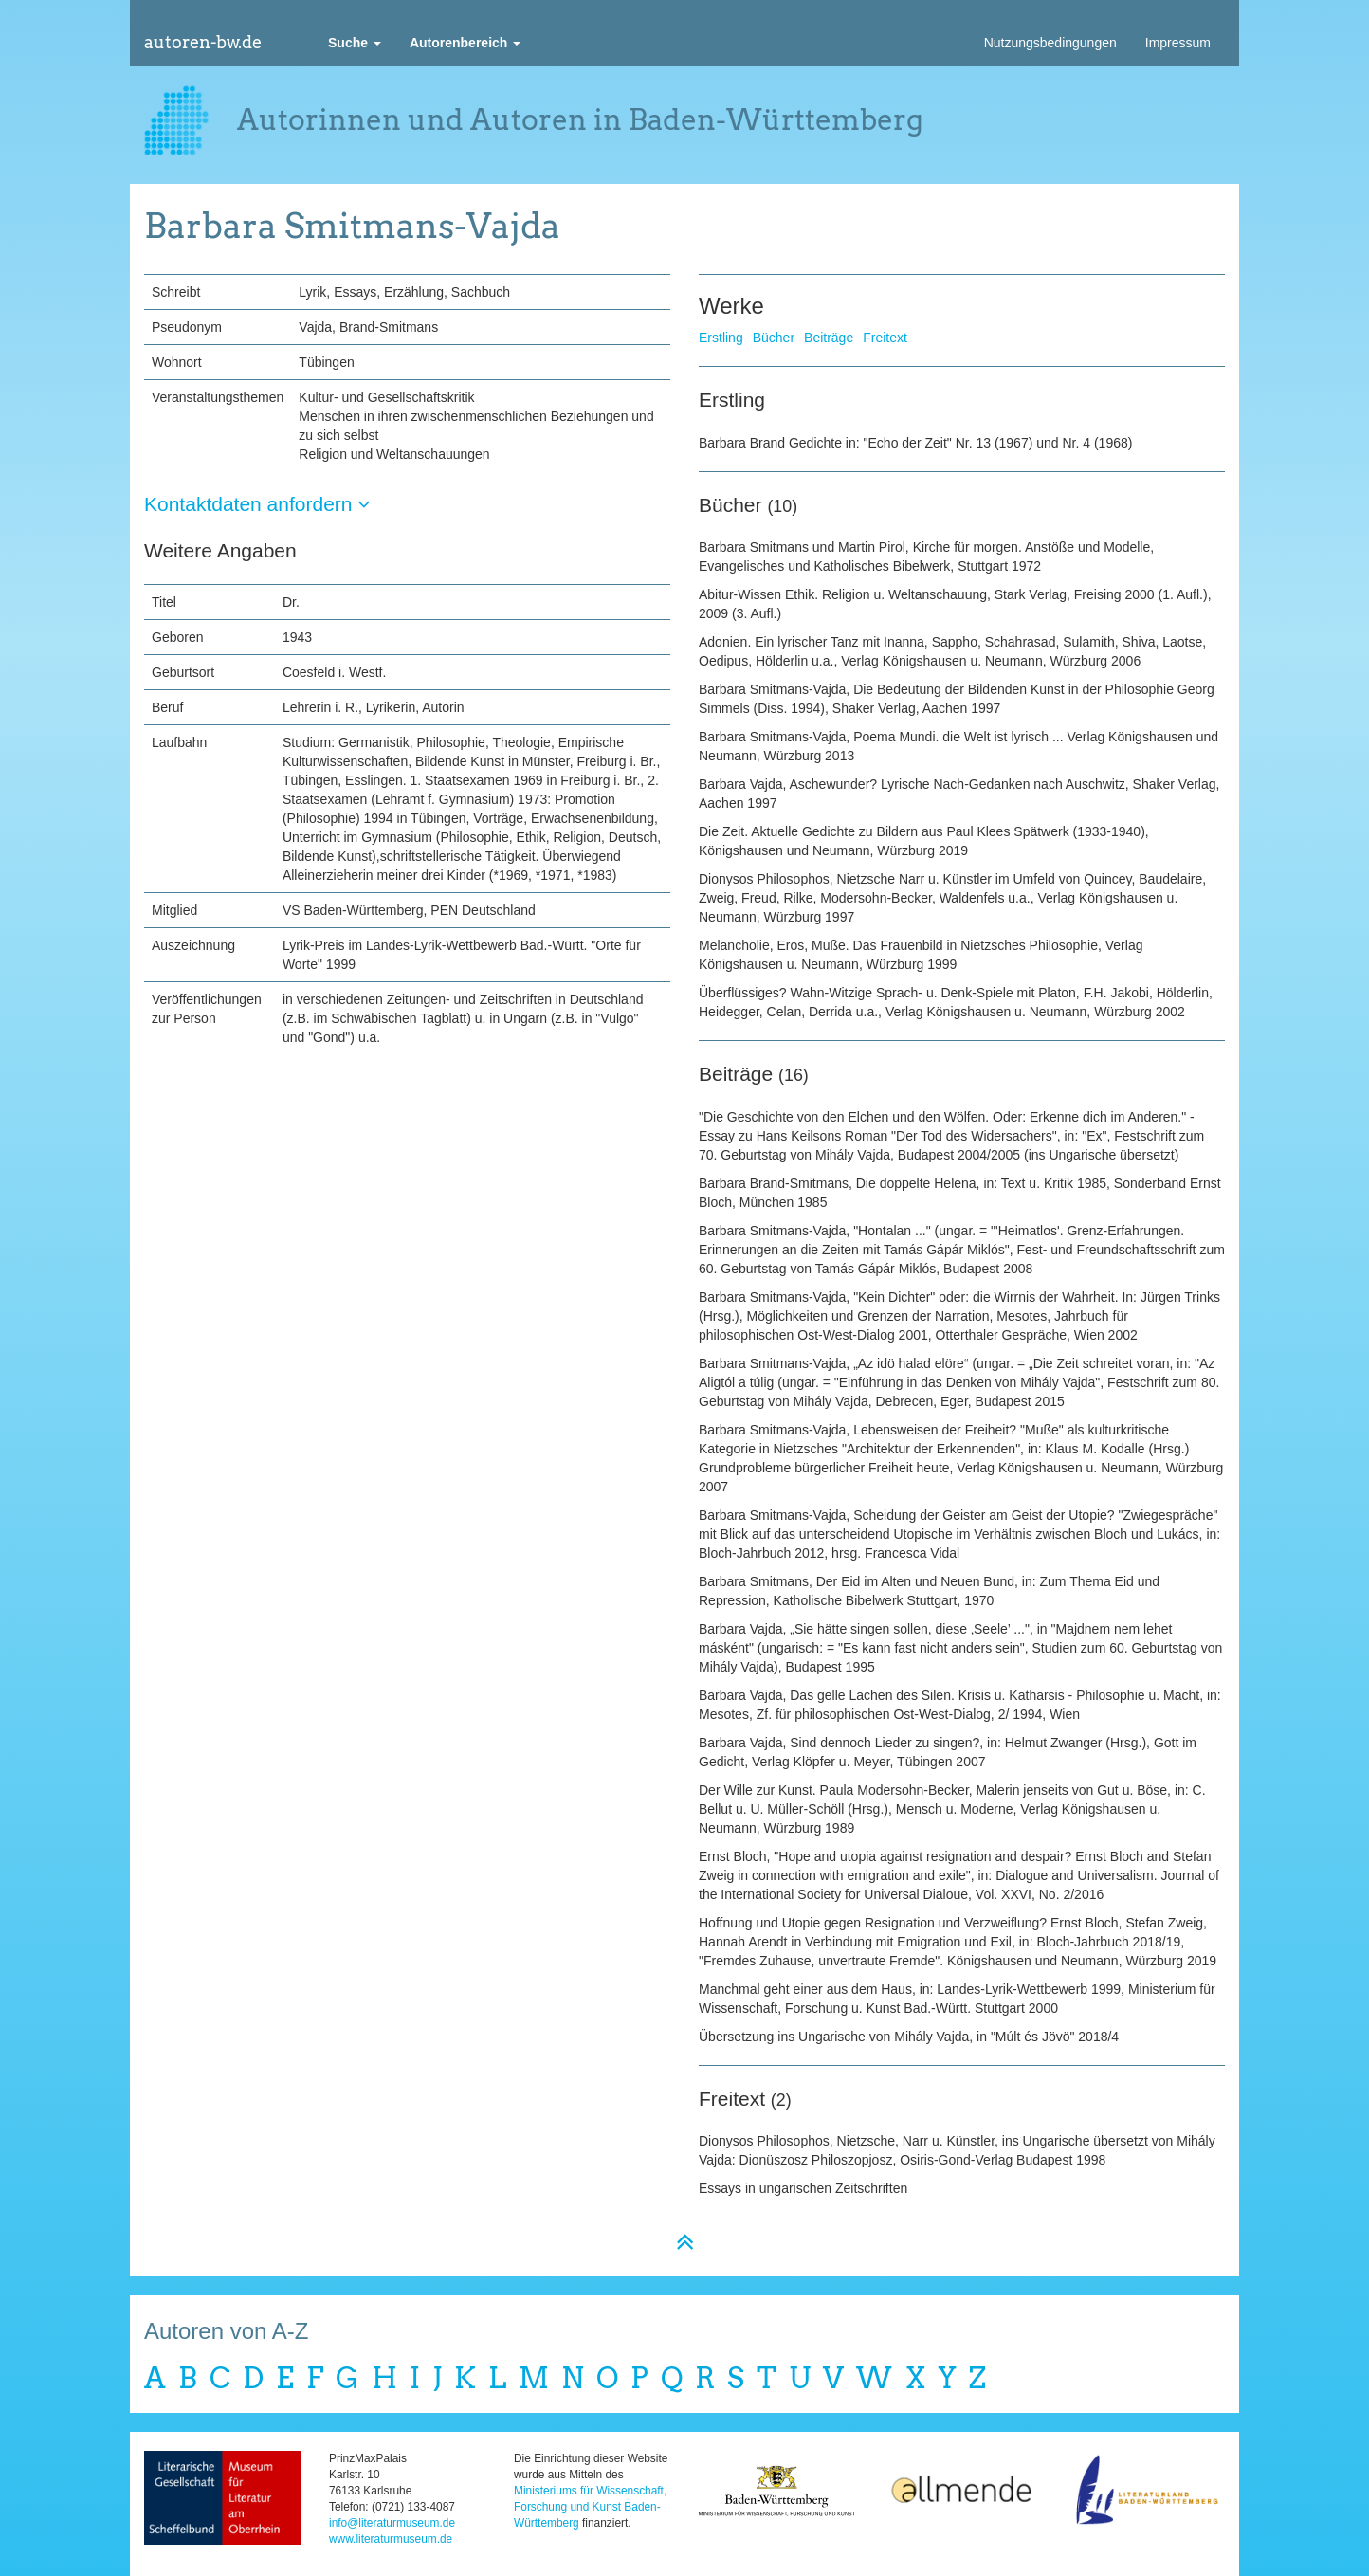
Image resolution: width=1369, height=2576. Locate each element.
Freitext (885, 337)
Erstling (721, 337)
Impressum (1178, 42)
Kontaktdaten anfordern (257, 504)
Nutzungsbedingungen (1050, 42)
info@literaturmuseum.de (392, 2523)
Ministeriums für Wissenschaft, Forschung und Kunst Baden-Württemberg (590, 2507)
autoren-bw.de (203, 42)
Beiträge (828, 337)
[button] (354, 42)
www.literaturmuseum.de (390, 2539)
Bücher (773, 337)
